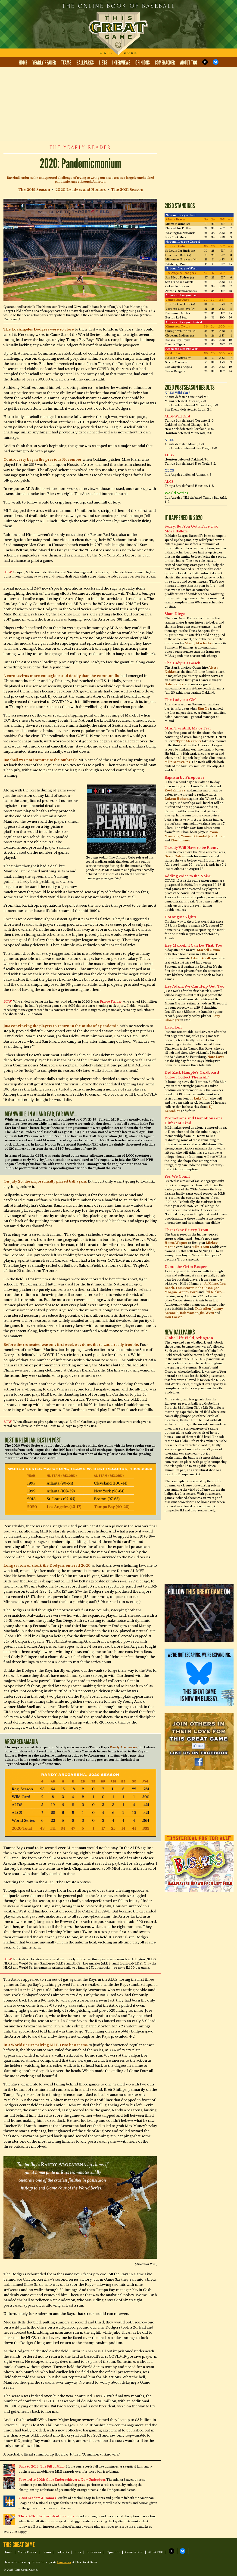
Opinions (142, 63)
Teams (66, 63)
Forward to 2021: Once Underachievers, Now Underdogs (62, 2479)
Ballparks (85, 63)
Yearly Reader (44, 63)
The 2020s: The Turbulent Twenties (46, 2516)
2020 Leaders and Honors (80, 189)
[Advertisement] (118, 104)
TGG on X (205, 62)
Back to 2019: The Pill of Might (42, 2466)
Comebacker (165, 63)
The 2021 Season (127, 189)
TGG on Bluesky (215, 62)
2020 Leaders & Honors (37, 2498)
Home (23, 63)
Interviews (121, 63)
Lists (103, 63)
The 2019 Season (34, 189)
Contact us (64, 2562)
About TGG (188, 63)
